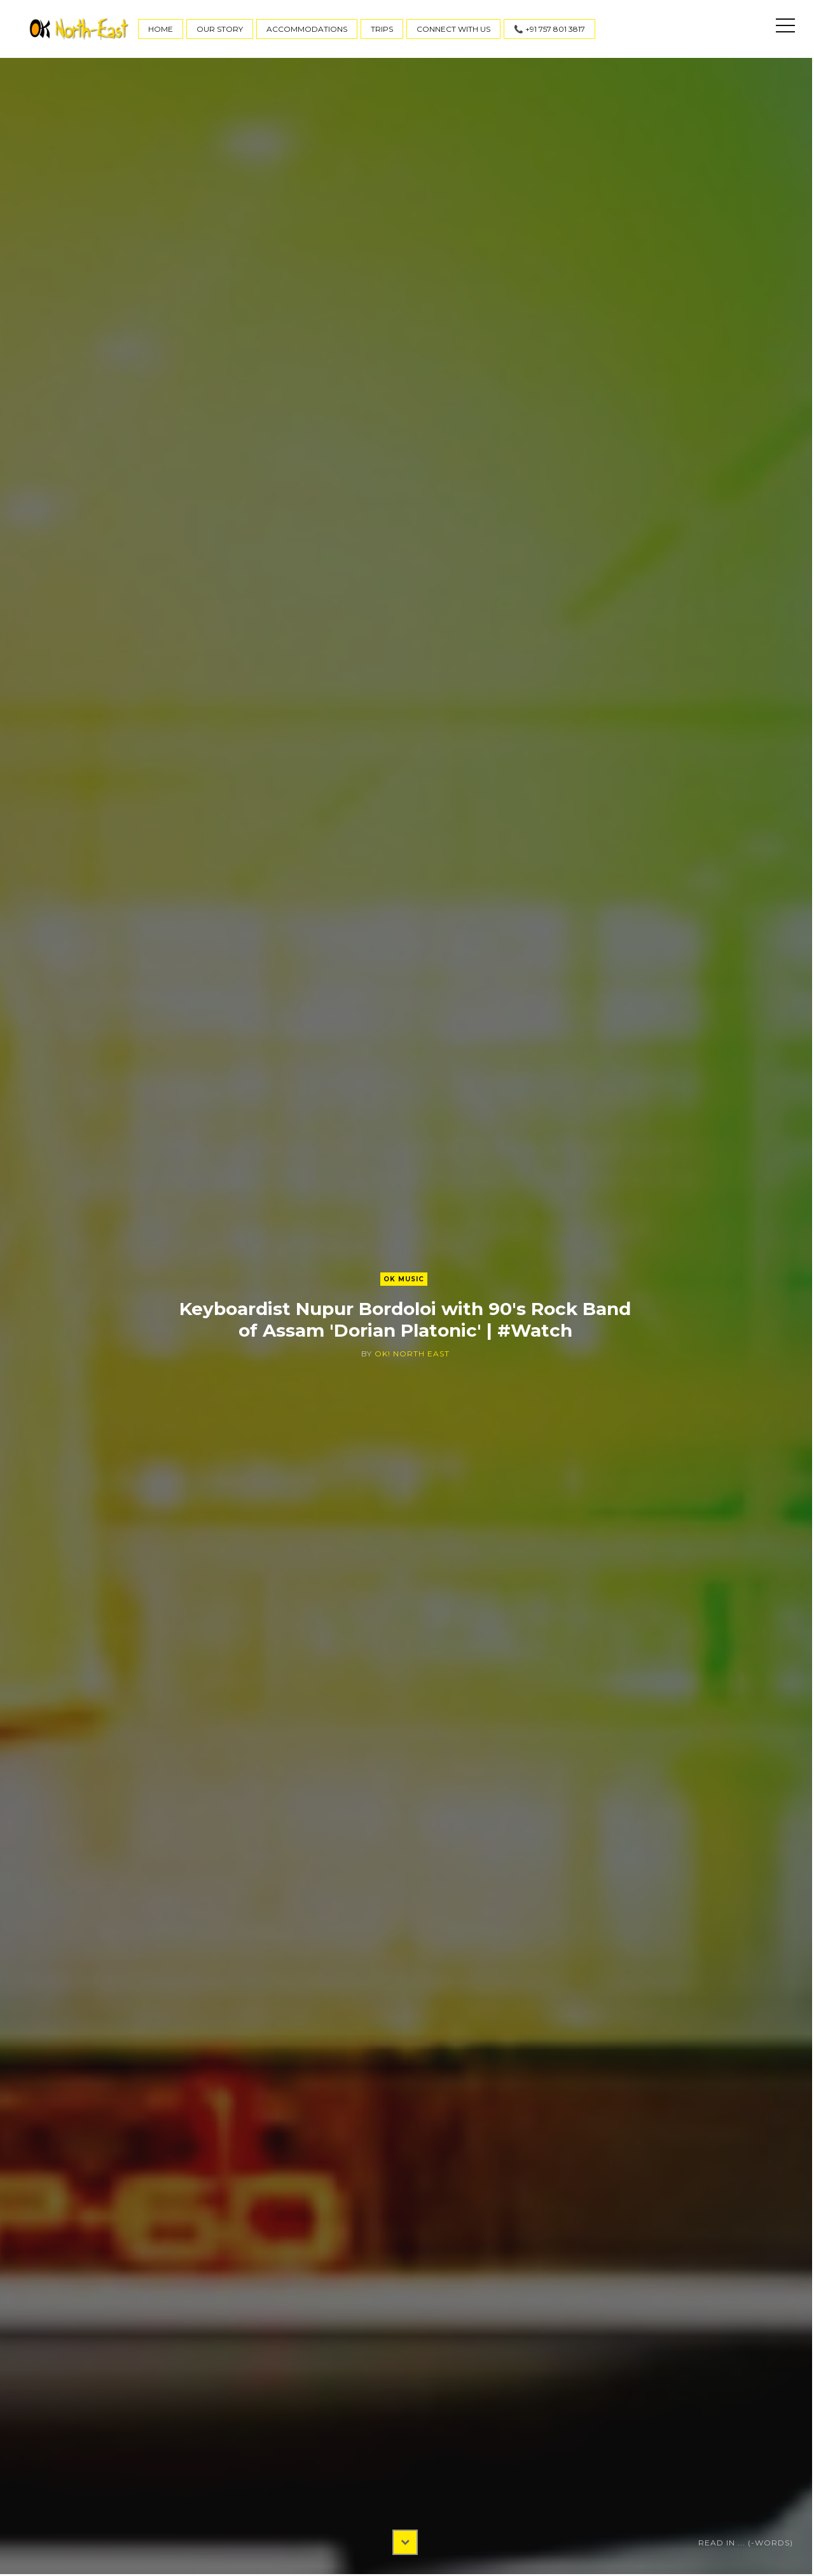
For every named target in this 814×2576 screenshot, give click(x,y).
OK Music (403, 1279)
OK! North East (412, 1353)
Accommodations (306, 29)
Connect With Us (453, 29)
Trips (382, 29)
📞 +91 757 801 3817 (549, 29)
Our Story (220, 29)
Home (160, 29)
